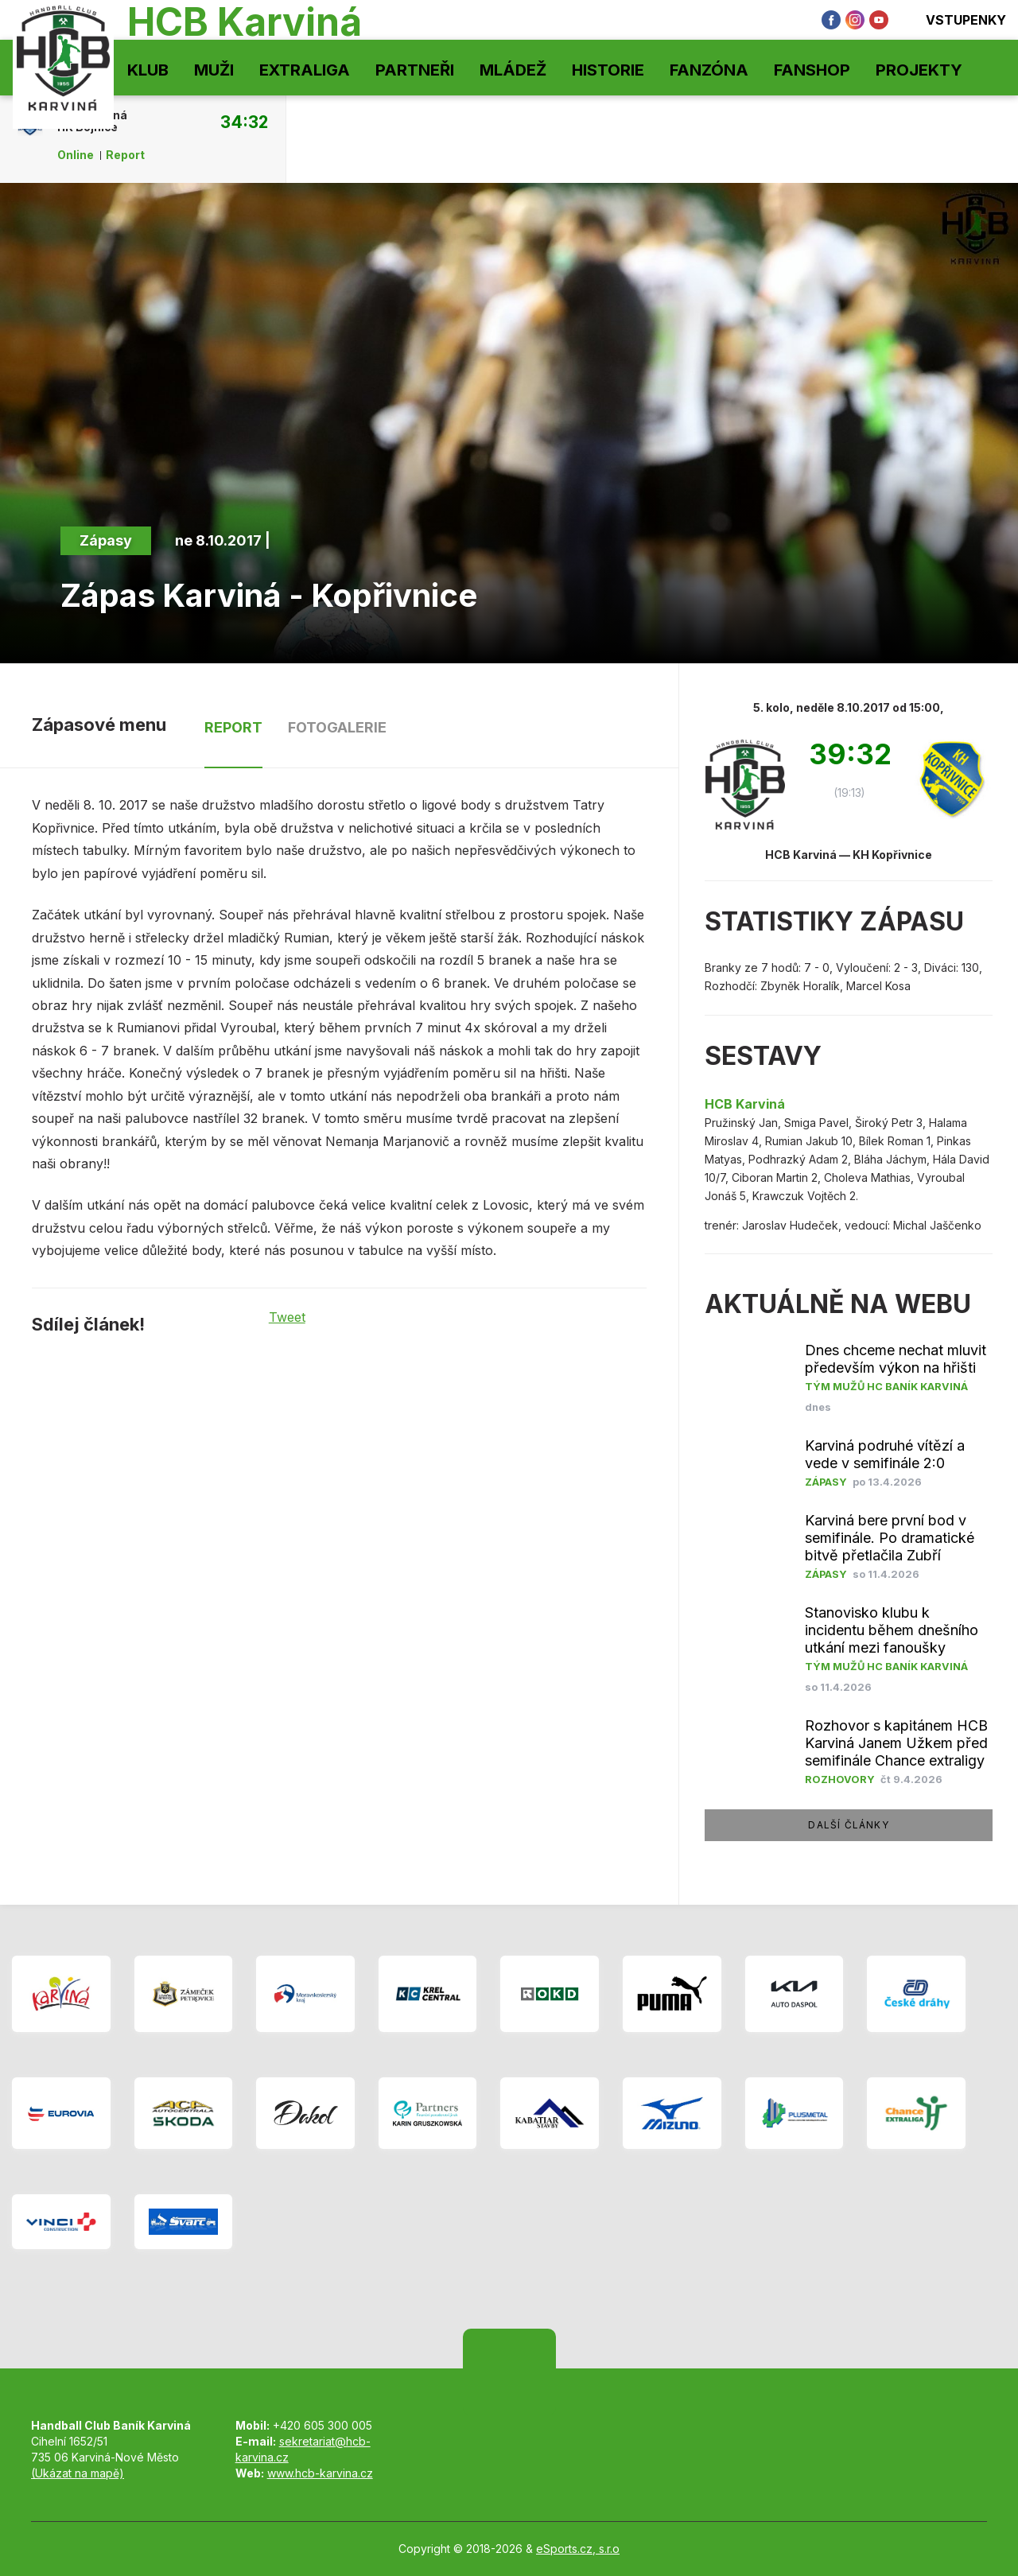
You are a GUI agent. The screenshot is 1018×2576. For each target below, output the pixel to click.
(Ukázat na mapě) (77, 2473)
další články (848, 1825)
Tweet (287, 1317)
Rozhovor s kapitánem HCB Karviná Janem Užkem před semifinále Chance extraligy (896, 1743)
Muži (214, 70)
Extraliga (304, 70)
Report (125, 155)
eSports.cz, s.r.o (578, 2548)
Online (75, 155)
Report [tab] (233, 727)
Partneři (414, 70)
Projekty (919, 70)
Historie (608, 70)
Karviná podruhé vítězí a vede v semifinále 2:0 (885, 1454)
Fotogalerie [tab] (337, 727)
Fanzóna (709, 70)
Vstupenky (955, 20)
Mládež (513, 70)
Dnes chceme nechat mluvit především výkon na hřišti (895, 1359)
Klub (148, 70)
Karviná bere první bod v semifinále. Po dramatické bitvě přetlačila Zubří (889, 1538)
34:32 (244, 121)
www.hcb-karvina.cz (320, 2473)
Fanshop (812, 70)
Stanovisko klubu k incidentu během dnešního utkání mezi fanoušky (891, 1630)
